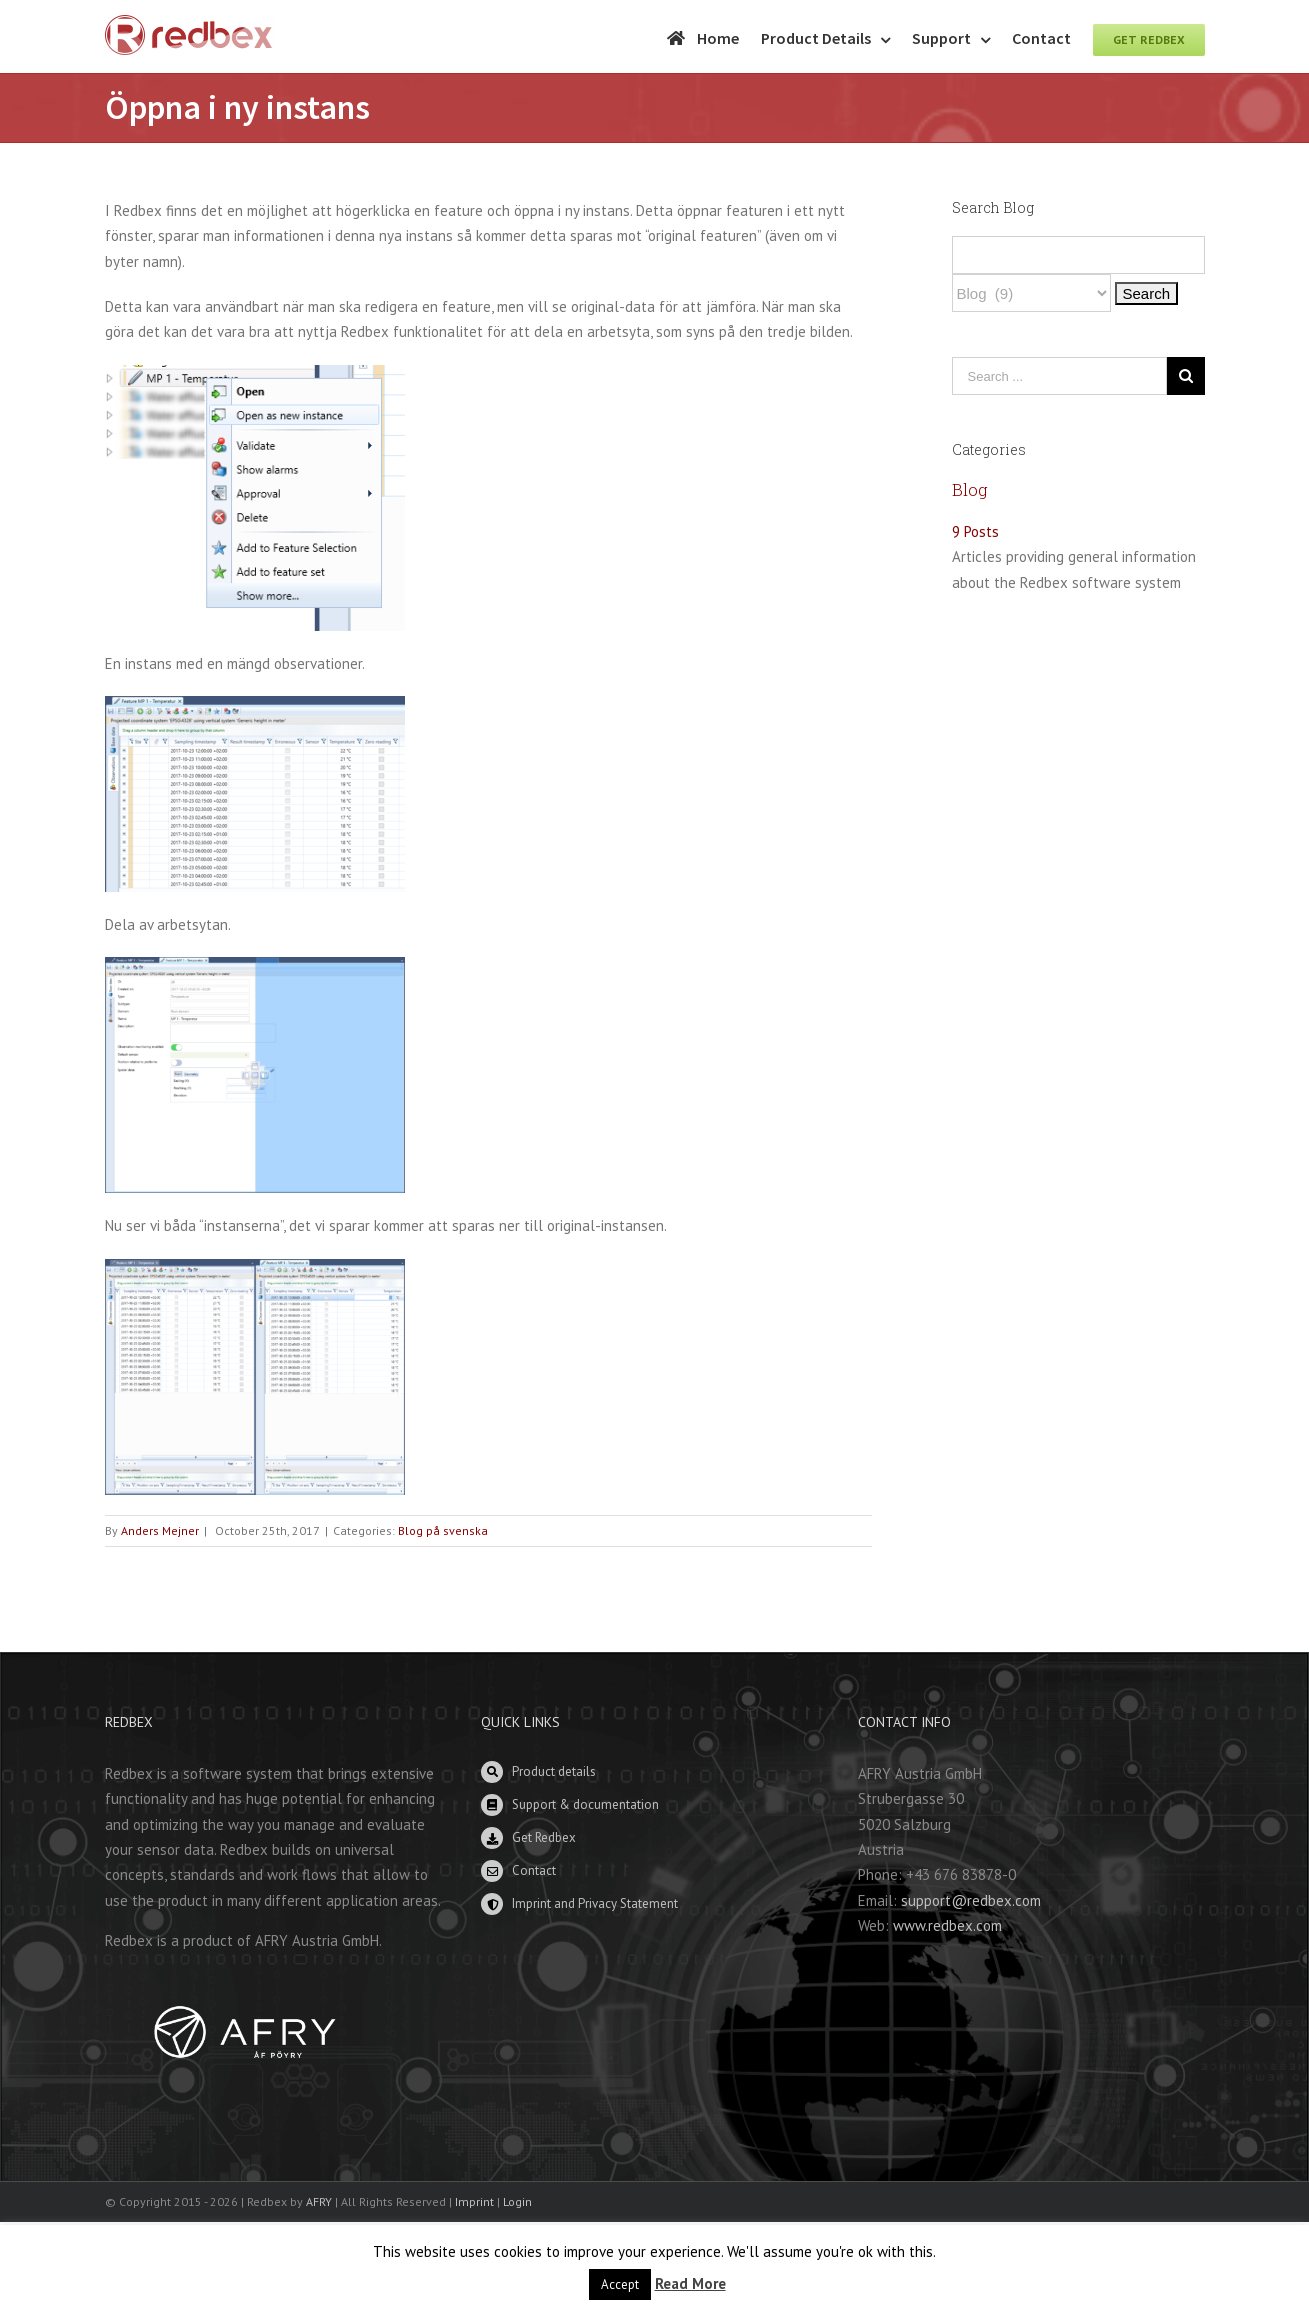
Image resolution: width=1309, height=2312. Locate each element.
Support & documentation (585, 1804)
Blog (970, 489)
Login (517, 2201)
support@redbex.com (971, 1900)
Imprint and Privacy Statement (595, 1903)
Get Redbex (544, 1837)
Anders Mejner (160, 1530)
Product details (554, 1771)
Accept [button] (620, 2284)
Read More (690, 2283)
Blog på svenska (443, 1530)
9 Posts (975, 531)
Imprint (474, 2201)
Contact (534, 1870)
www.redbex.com (947, 1925)
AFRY (319, 2201)
